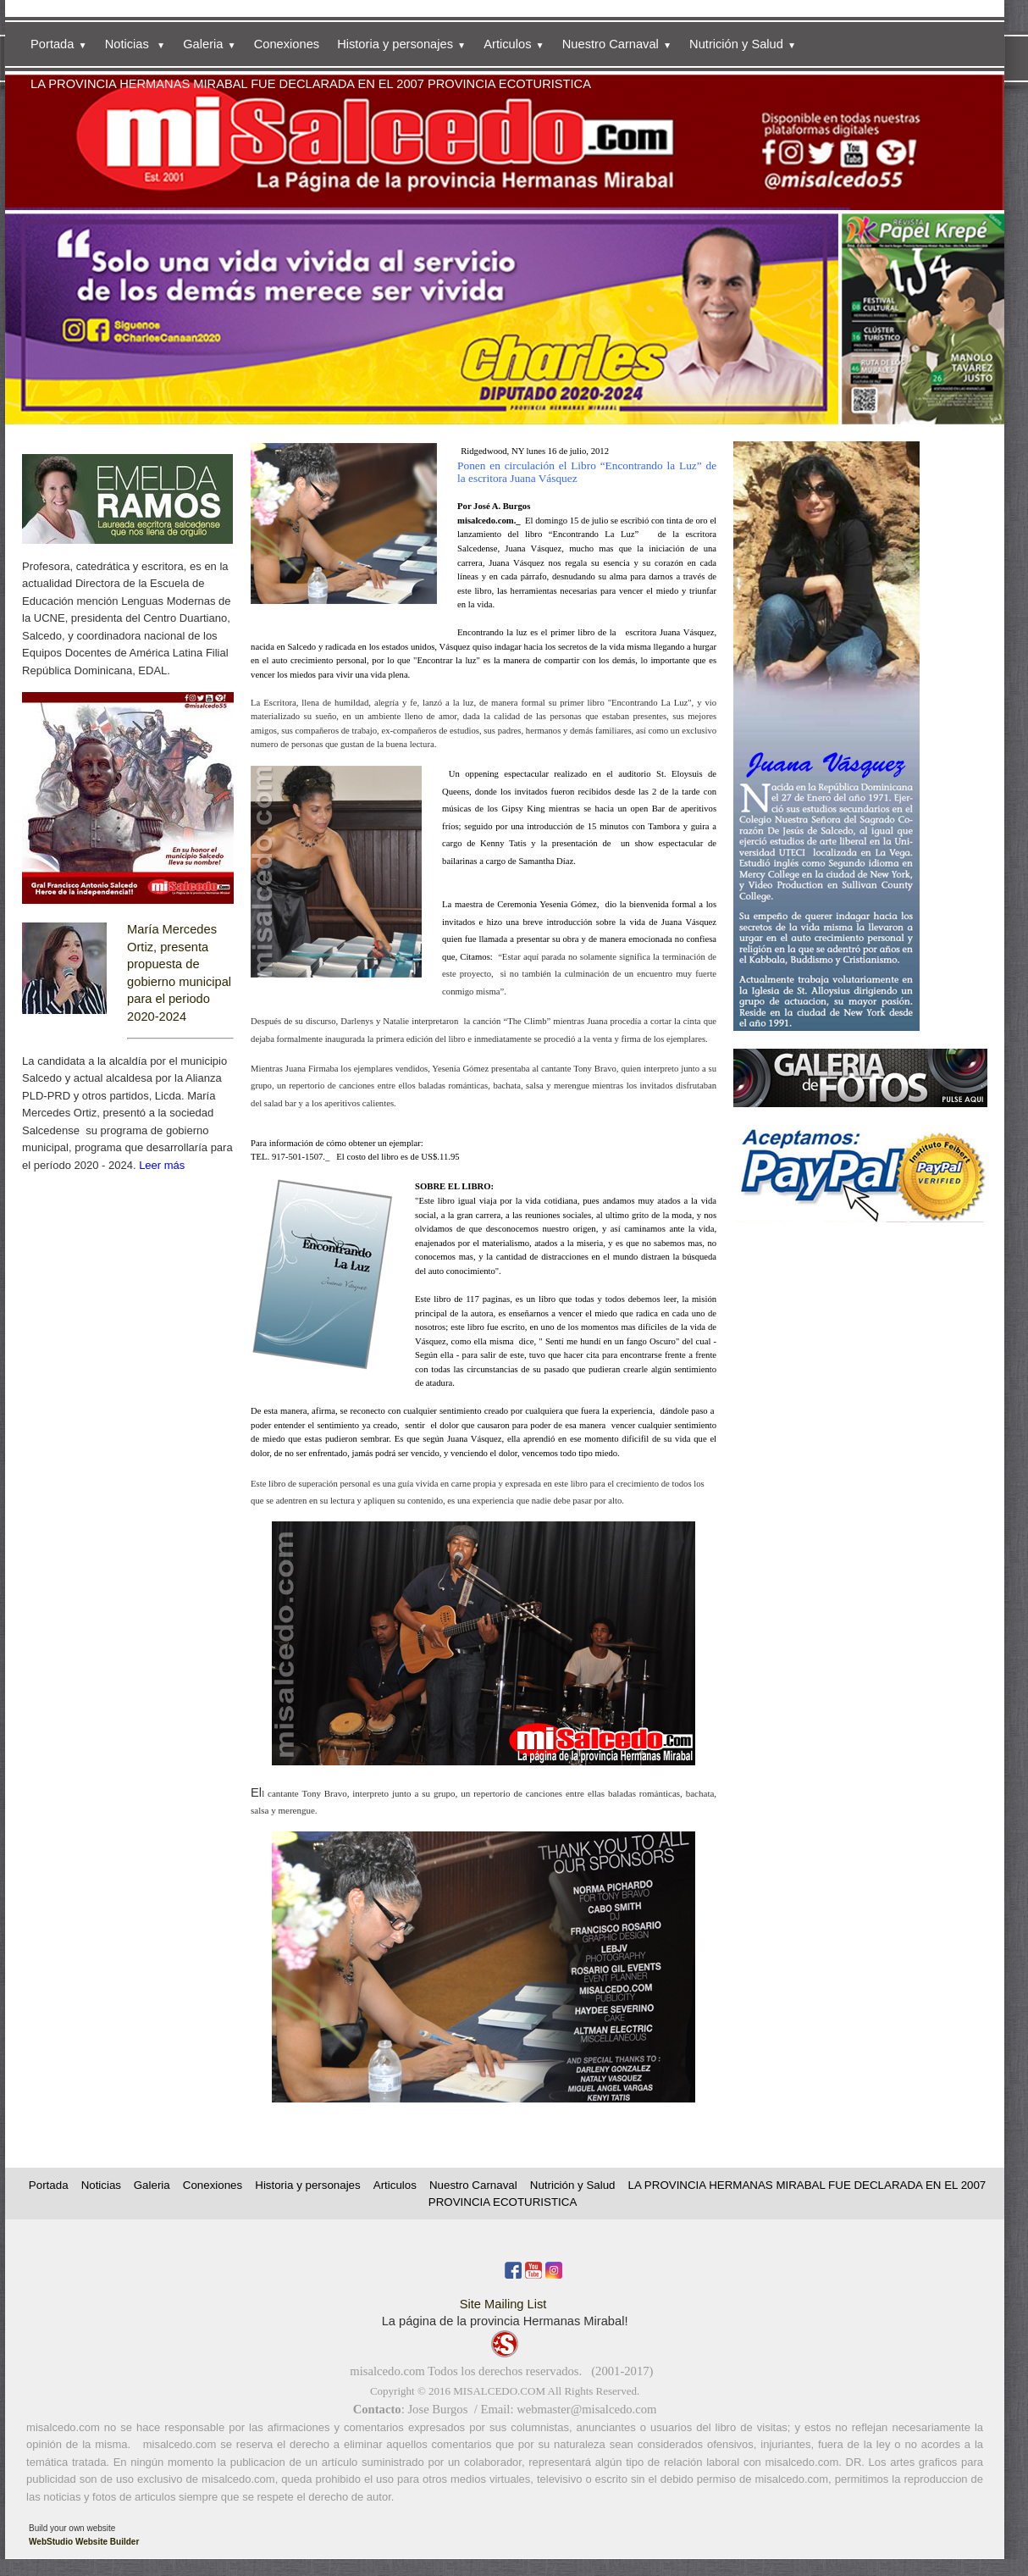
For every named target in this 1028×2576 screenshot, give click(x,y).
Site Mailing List (503, 2304)
